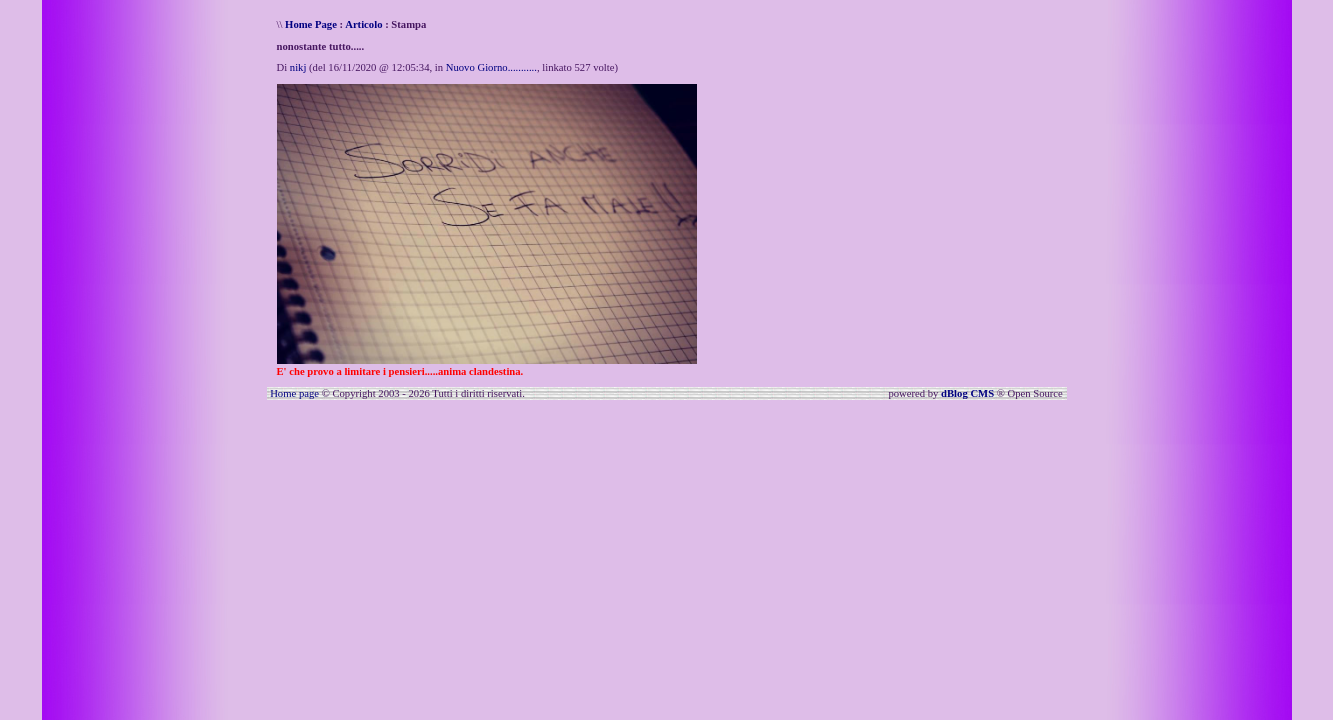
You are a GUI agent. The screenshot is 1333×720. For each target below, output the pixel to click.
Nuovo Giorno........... (491, 67)
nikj (298, 67)
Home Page (311, 24)
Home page (294, 393)
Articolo (363, 24)
